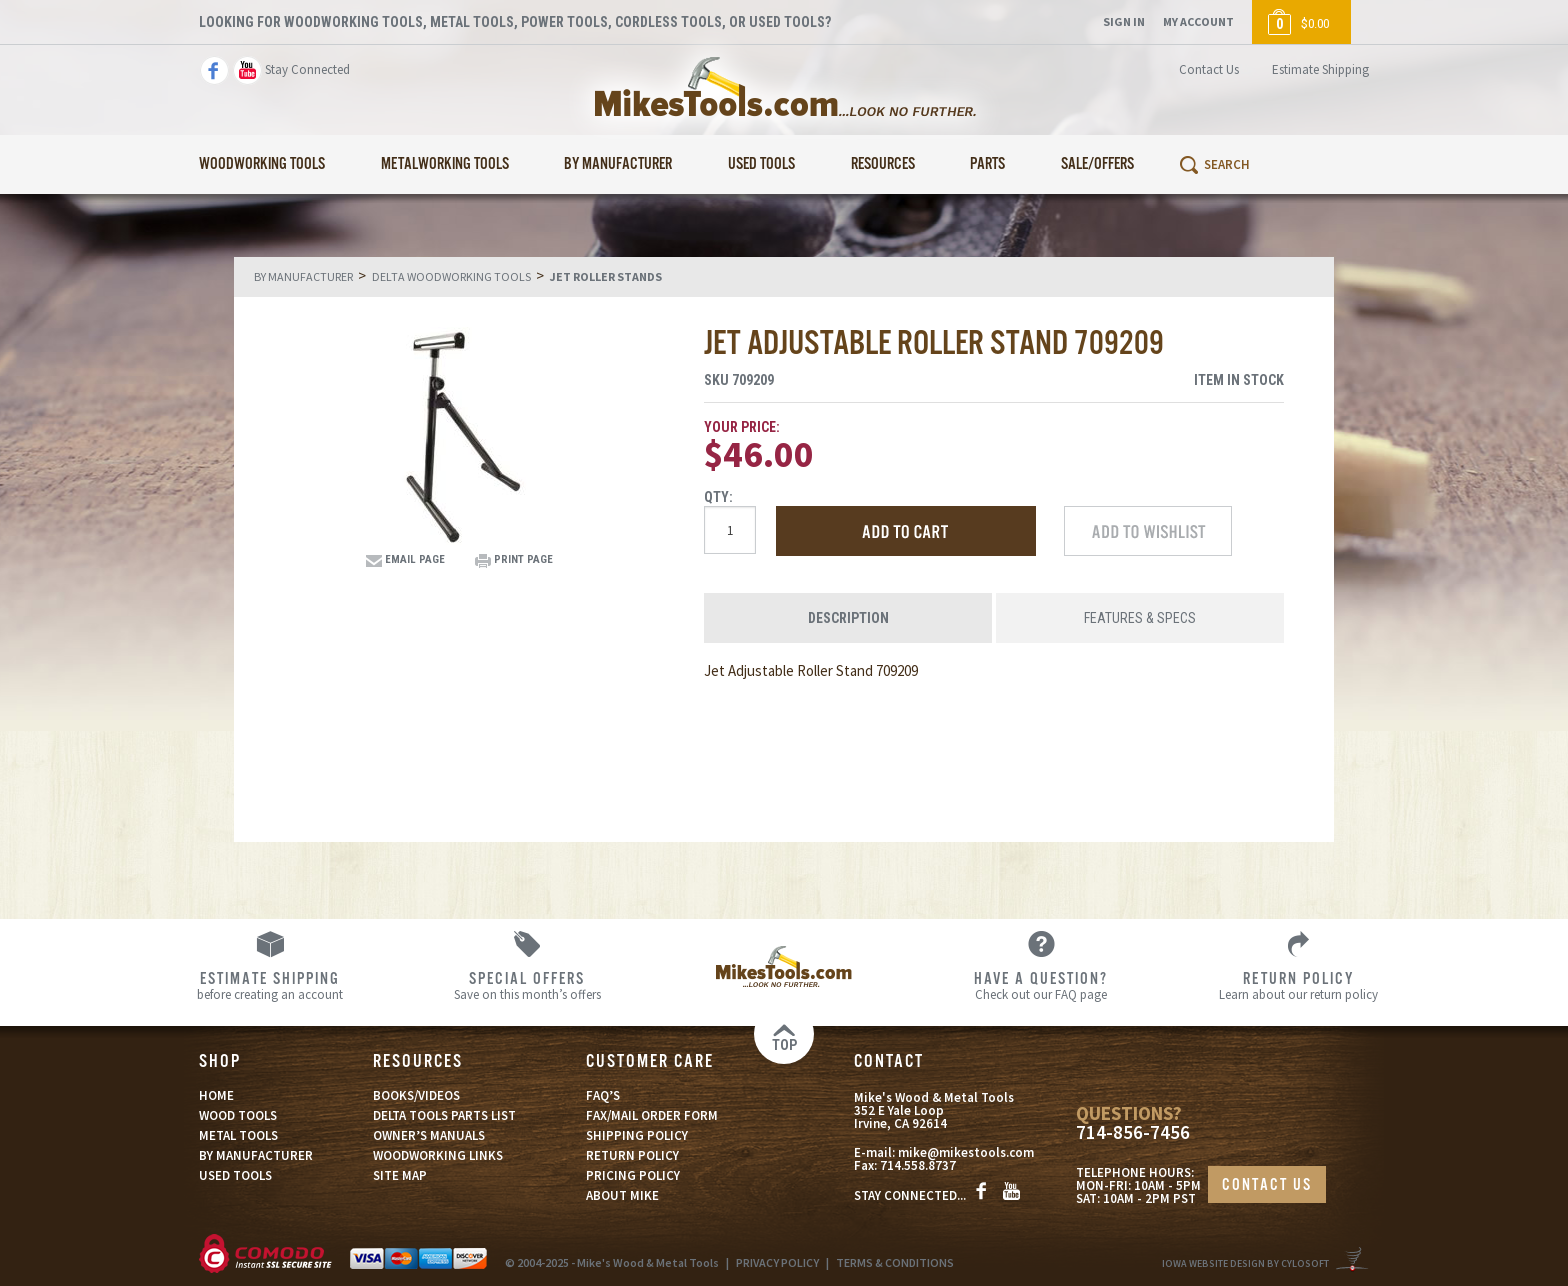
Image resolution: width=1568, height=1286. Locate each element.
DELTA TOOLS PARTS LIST (444, 1115)
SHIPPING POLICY (637, 1135)
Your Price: (742, 427)
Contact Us (1209, 69)
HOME (216, 1095)
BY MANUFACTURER (256, 1155)
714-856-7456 (1133, 1132)
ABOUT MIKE (622, 1195)
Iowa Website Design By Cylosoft (1245, 1263)
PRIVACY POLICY (777, 1262)
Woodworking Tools (262, 164)
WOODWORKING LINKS (438, 1155)
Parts (987, 164)
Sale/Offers (1097, 164)
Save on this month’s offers (527, 985)
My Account (1198, 21)
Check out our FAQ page (1041, 985)
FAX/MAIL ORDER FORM (652, 1115)
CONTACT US (1267, 1185)
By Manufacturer (618, 164)
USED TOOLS (235, 1175)
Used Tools (761, 164)
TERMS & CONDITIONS (895, 1262)
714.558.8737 (918, 1165)
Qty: (718, 497)
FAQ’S (603, 1095)
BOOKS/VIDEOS (416, 1095)
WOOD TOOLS (238, 1115)
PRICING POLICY (633, 1175)
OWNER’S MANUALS (429, 1135)
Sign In (1124, 21)
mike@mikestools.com (966, 1152)
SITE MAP (400, 1175)
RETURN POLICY (632, 1155)
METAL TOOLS (238, 1135)
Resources (883, 164)
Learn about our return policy (1298, 985)
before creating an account (270, 985)
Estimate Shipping (1320, 69)
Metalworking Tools (445, 164)
